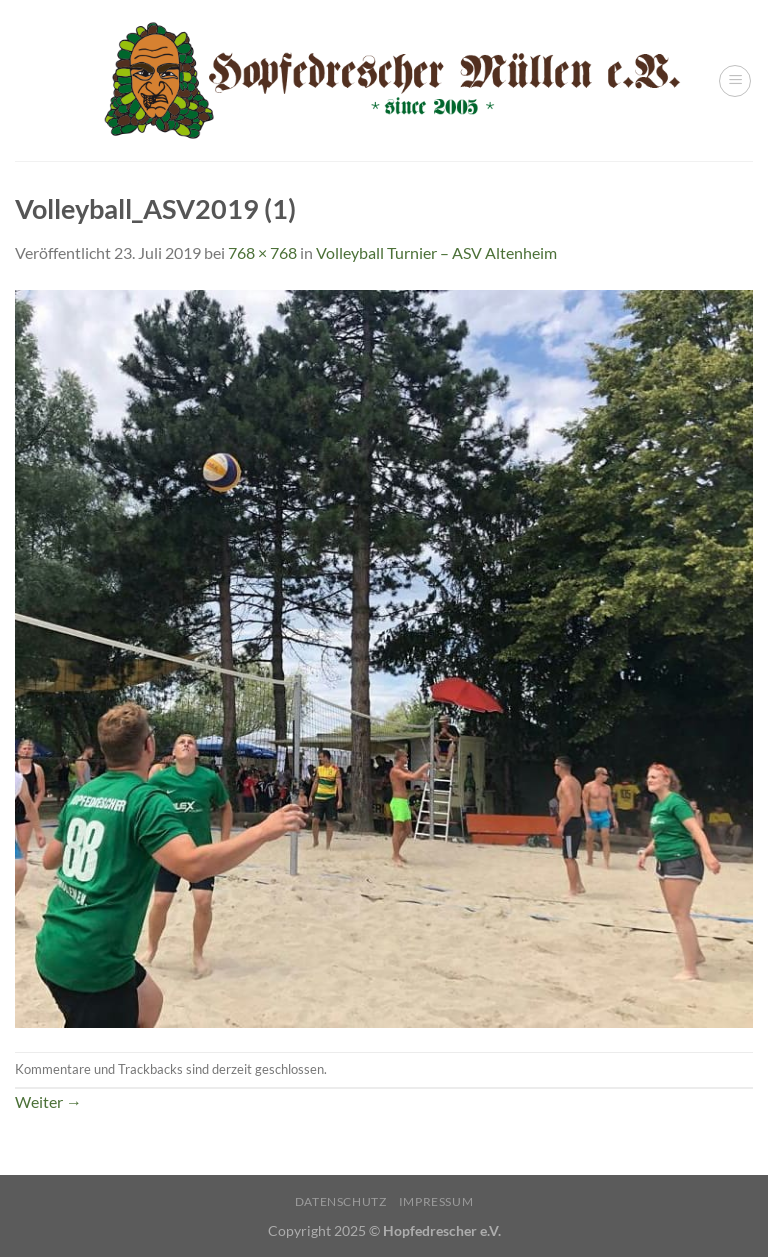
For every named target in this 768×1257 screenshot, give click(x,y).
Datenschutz (341, 1201)
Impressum (436, 1201)
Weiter (48, 1101)
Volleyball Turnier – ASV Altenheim (436, 252)
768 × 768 (262, 252)
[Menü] (735, 81)
